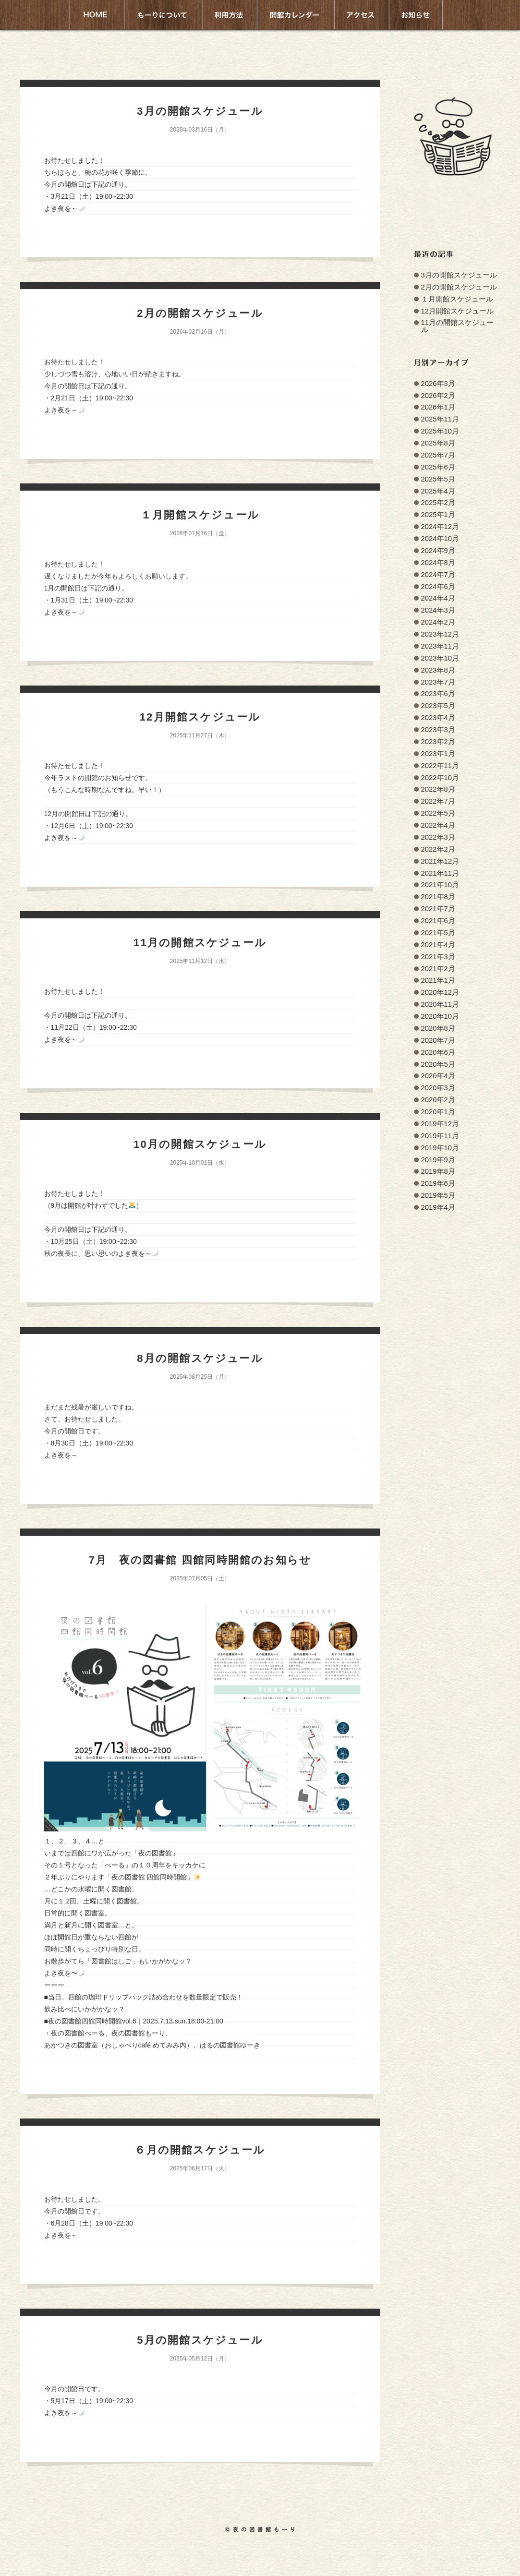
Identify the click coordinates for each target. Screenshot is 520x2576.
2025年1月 (438, 514)
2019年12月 (440, 1124)
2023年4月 (438, 718)
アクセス (361, 15)
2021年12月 (440, 861)
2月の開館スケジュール (459, 287)
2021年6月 (438, 921)
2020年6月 (438, 1052)
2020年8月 (438, 1028)
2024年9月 (438, 550)
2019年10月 (440, 1148)
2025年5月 (438, 479)
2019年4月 (438, 1207)
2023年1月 (438, 754)
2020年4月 (438, 1076)
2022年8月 (438, 789)
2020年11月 (440, 1004)
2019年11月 (440, 1136)
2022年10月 (440, 778)
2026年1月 (438, 407)
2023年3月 (438, 730)
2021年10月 (440, 885)
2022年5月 (438, 813)
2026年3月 (438, 383)
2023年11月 (440, 646)
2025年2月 (438, 502)
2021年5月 (438, 933)
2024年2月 (438, 622)
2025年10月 (440, 431)
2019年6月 (438, 1183)
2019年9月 (438, 1160)
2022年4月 (438, 825)
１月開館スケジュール (457, 299)
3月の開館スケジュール (459, 275)
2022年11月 (440, 766)
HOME (95, 15)
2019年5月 (438, 1195)
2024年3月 (438, 610)
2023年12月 (440, 634)
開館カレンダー (295, 15)
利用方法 (228, 15)
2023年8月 (438, 670)
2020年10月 (440, 1016)
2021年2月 (438, 969)
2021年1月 (438, 980)
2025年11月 (440, 419)
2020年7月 (438, 1040)
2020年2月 (438, 1100)
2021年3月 (438, 957)
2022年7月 (438, 801)
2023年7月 (438, 682)
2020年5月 (438, 1064)
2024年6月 (438, 586)
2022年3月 (438, 837)
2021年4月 (438, 945)
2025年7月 (438, 455)
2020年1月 (438, 1112)
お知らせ (416, 15)
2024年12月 (440, 526)
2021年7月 (438, 909)
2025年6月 (438, 467)
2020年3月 (438, 1088)
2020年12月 (440, 992)
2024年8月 (438, 562)
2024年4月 (438, 598)
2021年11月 (440, 873)
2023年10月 (440, 658)
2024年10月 (440, 538)
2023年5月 (438, 706)
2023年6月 (438, 694)
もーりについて (162, 15)
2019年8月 (438, 1171)
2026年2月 (438, 395)
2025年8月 (438, 443)
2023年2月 (438, 742)
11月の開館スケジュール (457, 326)
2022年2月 (438, 849)
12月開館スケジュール (457, 311)
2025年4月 (438, 491)
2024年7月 (438, 574)
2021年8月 (438, 897)
